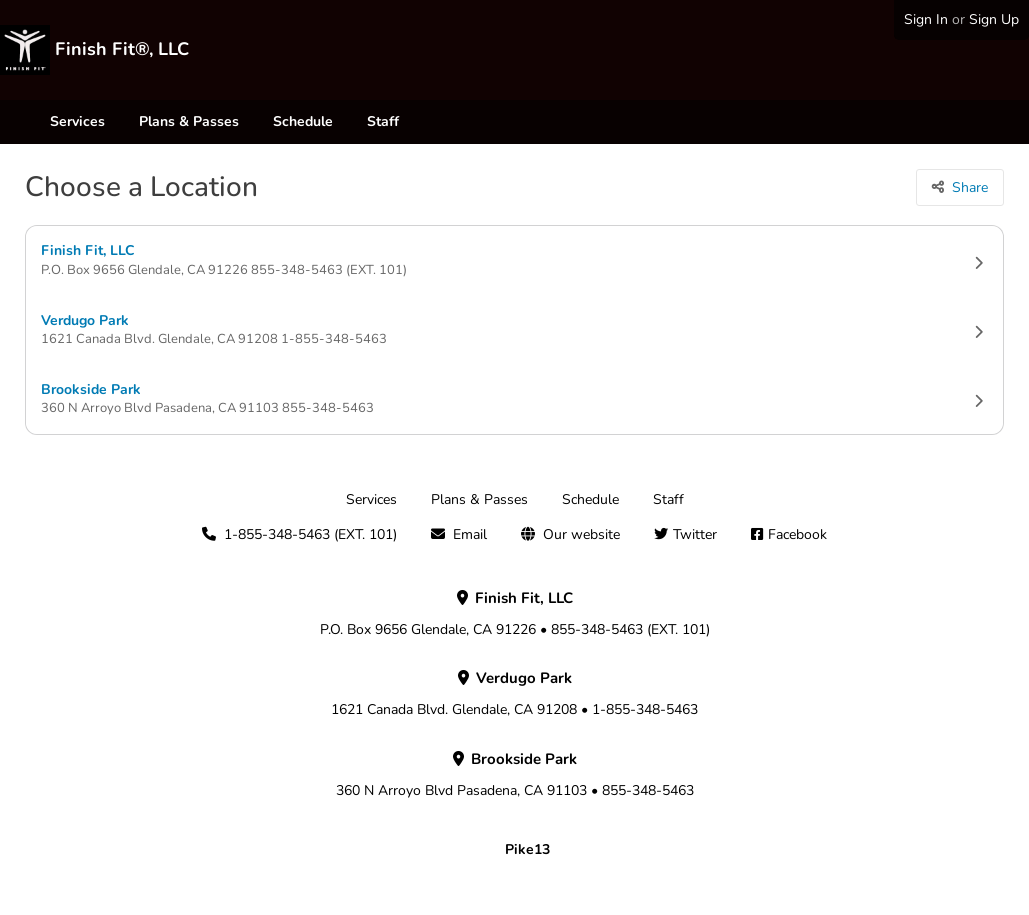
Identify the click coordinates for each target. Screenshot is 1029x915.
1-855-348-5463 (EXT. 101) (310, 534)
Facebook (797, 534)
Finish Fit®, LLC (122, 49)
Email (470, 534)
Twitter (695, 534)
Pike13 (527, 849)
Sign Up (994, 19)
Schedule (303, 121)
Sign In (926, 19)
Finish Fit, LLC (514, 260)
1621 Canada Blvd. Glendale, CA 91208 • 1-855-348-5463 (514, 694)
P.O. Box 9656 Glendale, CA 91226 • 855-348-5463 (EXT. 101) (515, 614)
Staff (383, 121)
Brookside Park (514, 399)
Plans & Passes (189, 121)
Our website (581, 534)
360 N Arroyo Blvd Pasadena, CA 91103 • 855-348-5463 (515, 775)
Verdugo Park (514, 330)
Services (77, 121)
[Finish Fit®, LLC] (25, 50)
